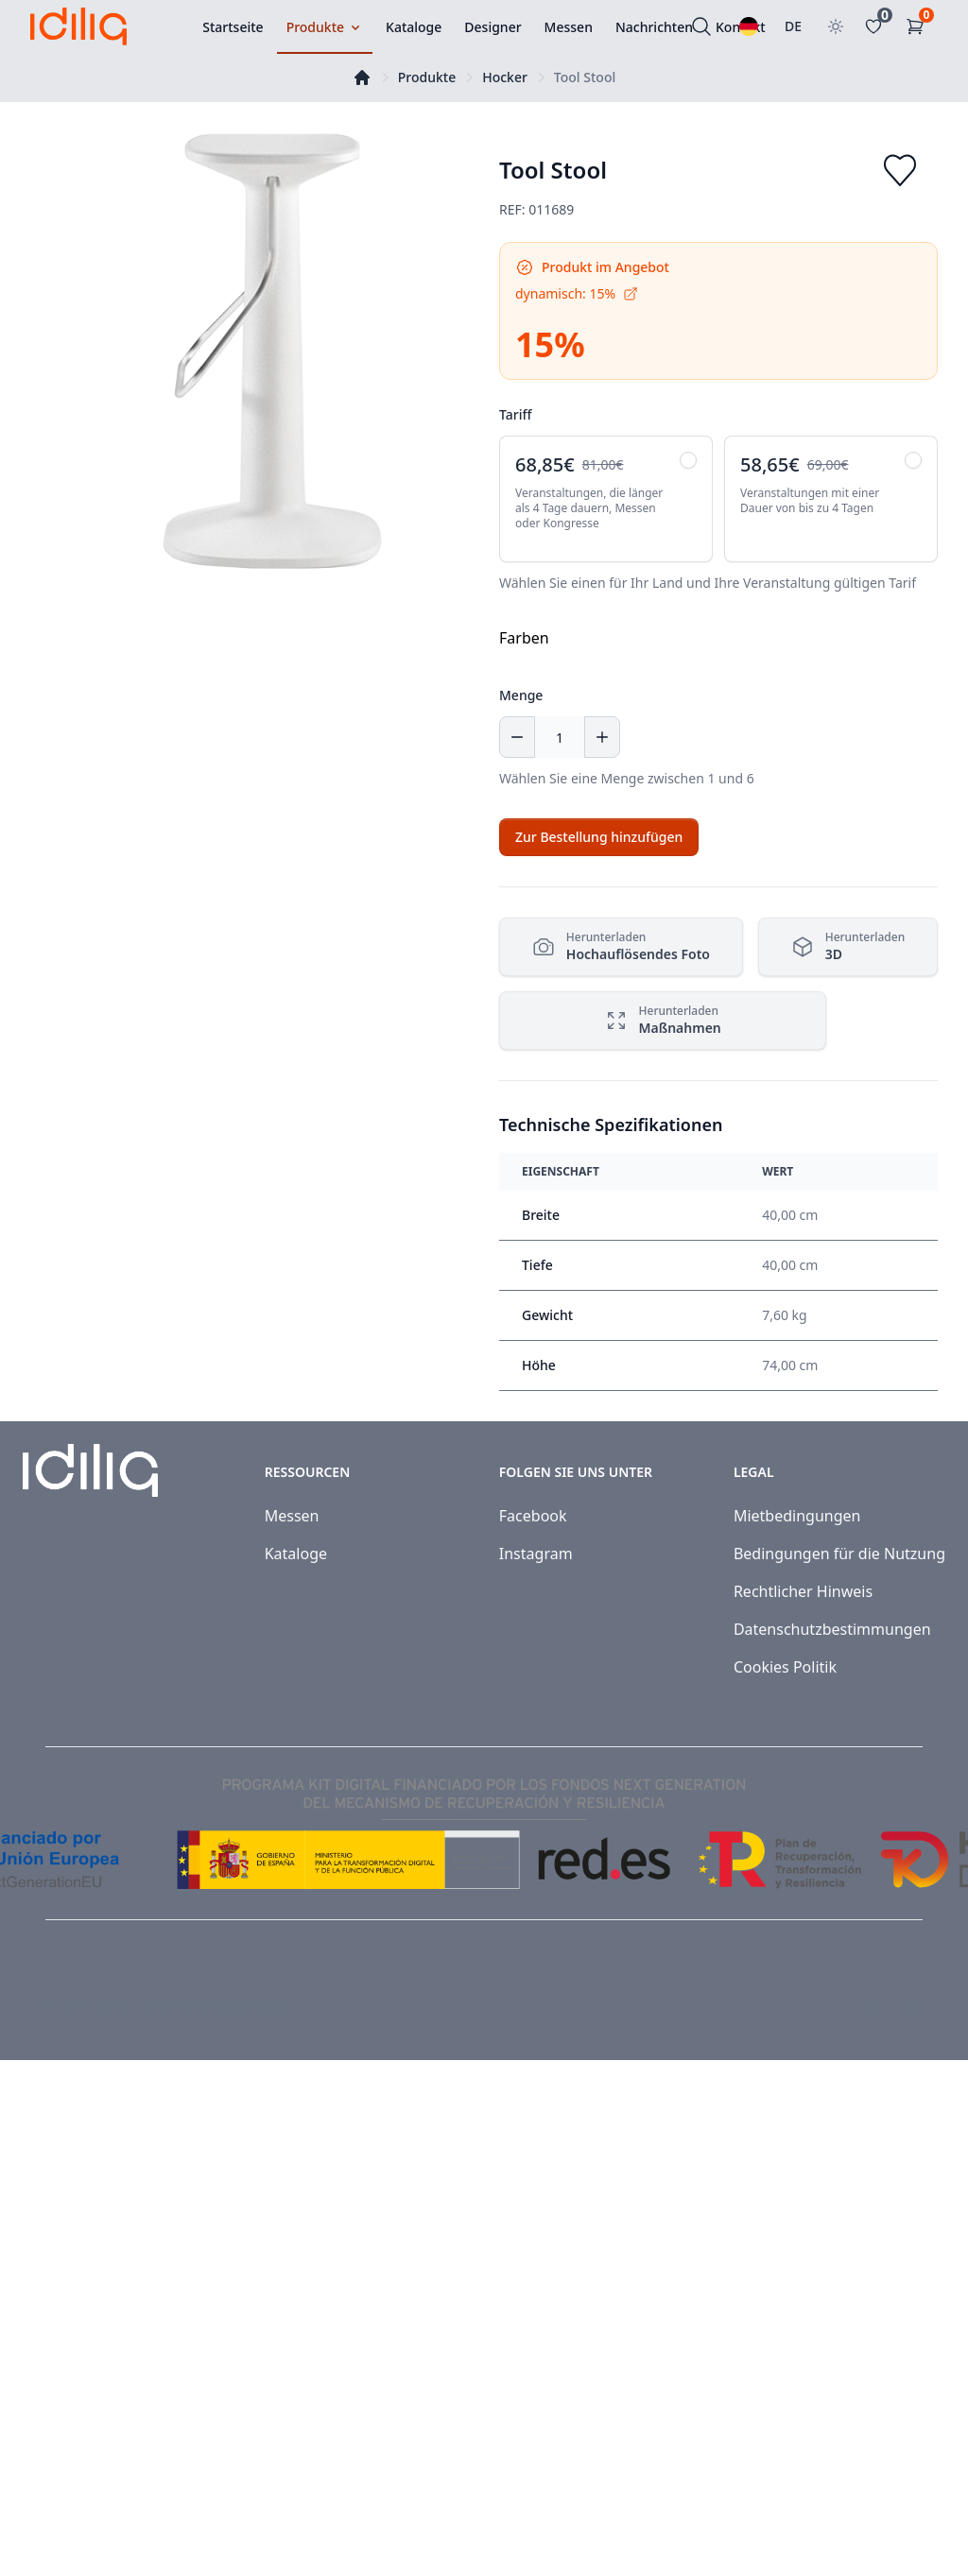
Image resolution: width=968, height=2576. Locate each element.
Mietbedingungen (797, 1515)
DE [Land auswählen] (793, 26)
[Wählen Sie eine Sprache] (748, 26)
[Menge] (559, 737)
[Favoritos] (877, 26)
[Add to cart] (599, 837)
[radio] (606, 499)
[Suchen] (701, 26)
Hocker (504, 77)
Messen (292, 1515)
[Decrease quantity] (517, 737)
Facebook (533, 1515)
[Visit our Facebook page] (871, 2005)
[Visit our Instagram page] (913, 2005)
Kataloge (296, 1553)
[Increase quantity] (602, 737)
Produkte (427, 77)
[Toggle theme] (836, 26)
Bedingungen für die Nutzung (839, 1553)
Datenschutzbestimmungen (832, 1629)
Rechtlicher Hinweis (803, 1591)
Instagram (536, 1553)
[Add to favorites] (900, 170)
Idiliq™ (114, 2005)
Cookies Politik (785, 1667)
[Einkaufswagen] (919, 26)
